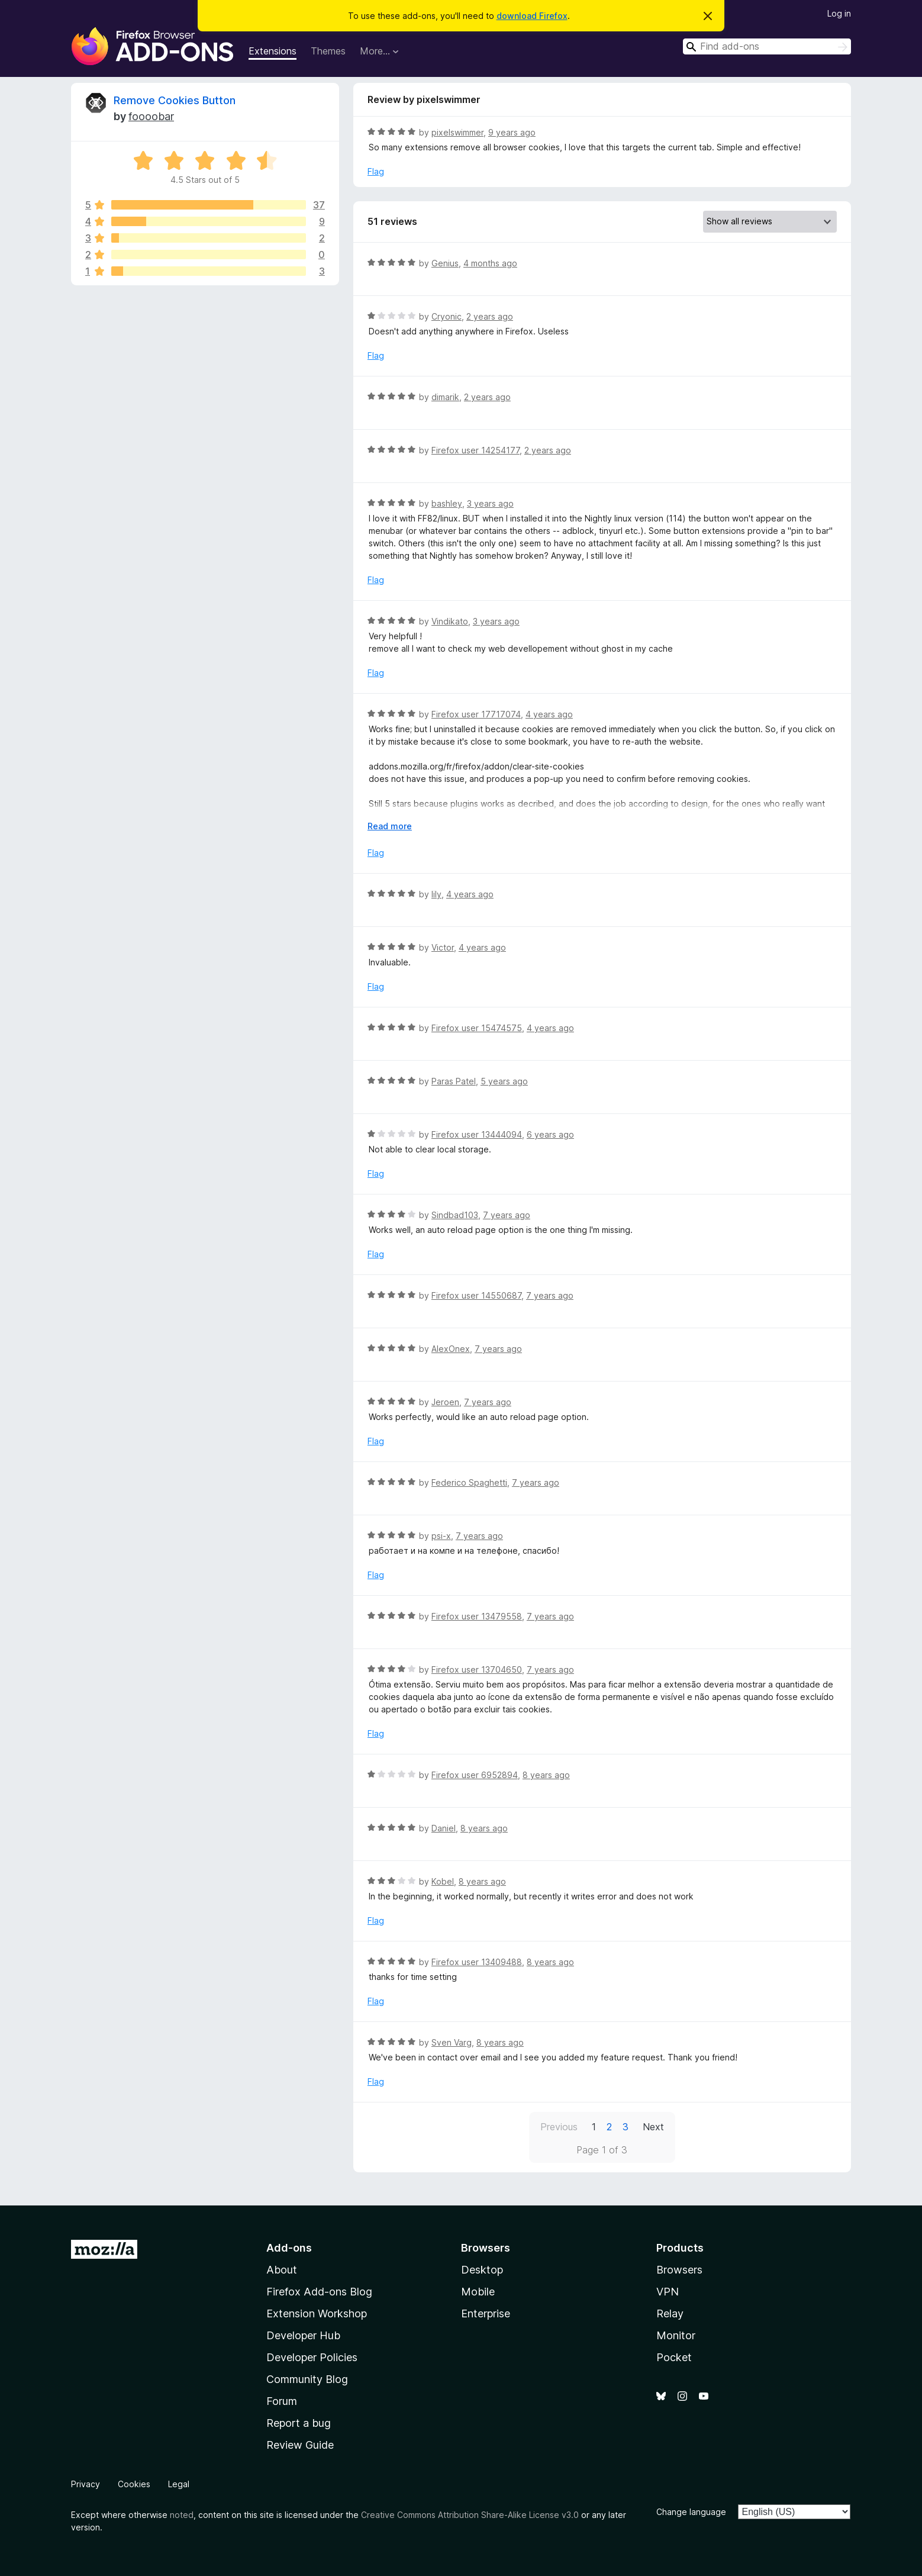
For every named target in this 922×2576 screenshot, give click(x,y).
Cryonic (446, 316)
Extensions (272, 51)
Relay (670, 2313)
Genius (445, 263)
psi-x (441, 1536)
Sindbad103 (454, 1215)
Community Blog (307, 2379)
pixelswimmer (457, 132)
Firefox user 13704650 (476, 1669)
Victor (442, 947)
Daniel (443, 1828)
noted (182, 2515)
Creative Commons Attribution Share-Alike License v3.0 (470, 2515)
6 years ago (550, 1134)
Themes (328, 51)
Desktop (482, 2269)
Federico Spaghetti (469, 1482)
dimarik (445, 397)
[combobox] (767, 46)
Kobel (442, 1881)
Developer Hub (303, 2335)
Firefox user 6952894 (474, 1775)
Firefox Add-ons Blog (319, 2291)
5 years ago (504, 1081)
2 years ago (489, 316)
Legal (178, 2484)
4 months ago (490, 263)
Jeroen (445, 1402)
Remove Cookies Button (175, 100)
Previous (559, 2127)
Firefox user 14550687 (476, 1295)
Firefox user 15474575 (476, 1028)
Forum (281, 2401)
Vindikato (449, 621)
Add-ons (289, 2248)
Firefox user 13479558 (476, 1616)
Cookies (134, 2484)
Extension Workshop (316, 2313)
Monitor (675, 2335)
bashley (446, 503)
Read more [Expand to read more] (389, 826)
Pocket (674, 2357)
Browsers (679, 2269)
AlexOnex (450, 1349)
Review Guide (300, 2445)
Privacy (85, 2484)
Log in (839, 13)
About (281, 2269)
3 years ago (490, 503)
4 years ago (549, 714)
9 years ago (512, 132)
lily (436, 894)
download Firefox (532, 16)
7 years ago (506, 1215)
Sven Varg (451, 2042)
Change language (691, 2512)
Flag (375, 171)
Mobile (478, 2291)
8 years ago (546, 1775)
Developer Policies (311, 2357)
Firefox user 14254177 (475, 450)
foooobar (151, 116)
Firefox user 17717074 (476, 714)
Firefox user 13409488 (476, 1962)
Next (653, 2127)
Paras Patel (453, 1081)
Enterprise (485, 2313)
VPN (667, 2291)
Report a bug (298, 2423)
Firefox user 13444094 (476, 1134)
